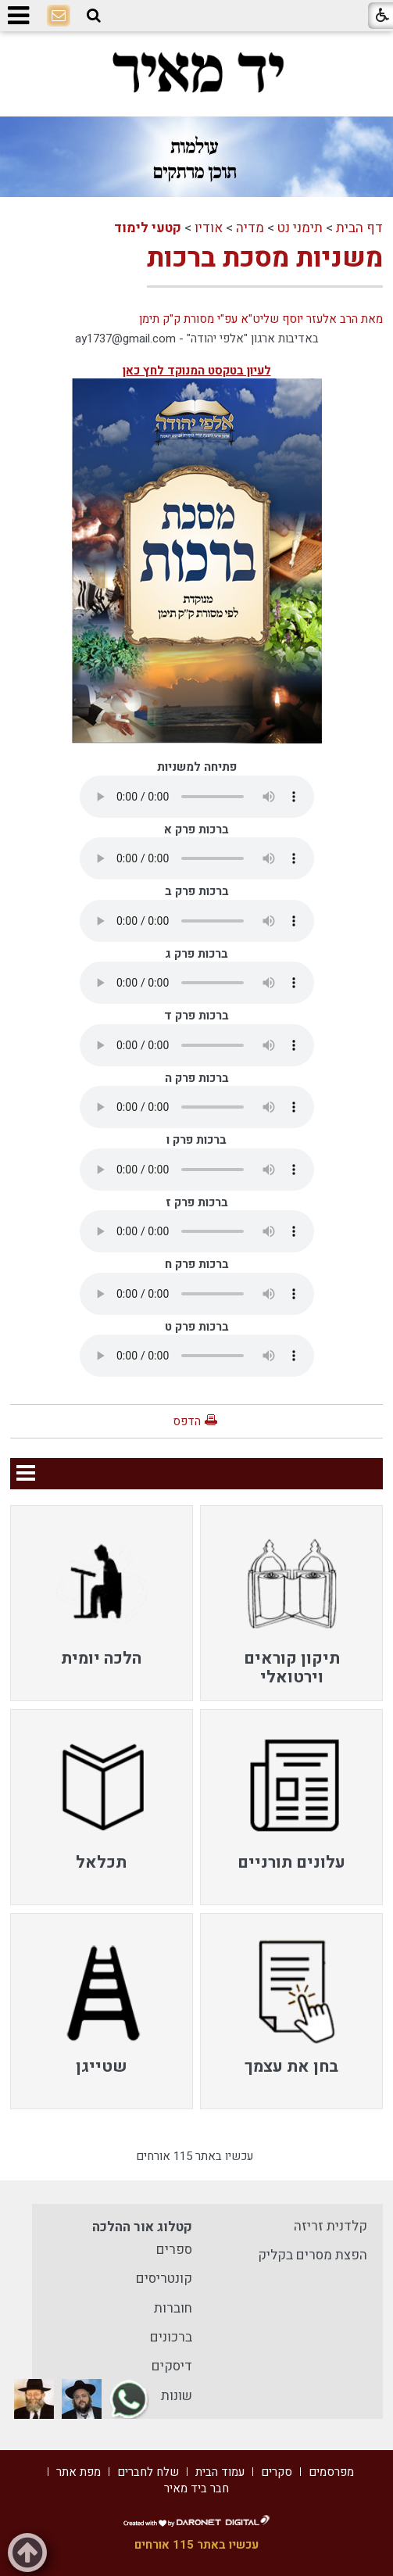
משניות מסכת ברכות (265, 258)
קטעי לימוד (147, 228)
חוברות (173, 2308)
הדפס (187, 1421)
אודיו (209, 228)
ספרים (174, 2249)
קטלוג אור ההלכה (142, 2227)
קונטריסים (164, 2278)
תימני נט (300, 228)
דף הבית (359, 228)
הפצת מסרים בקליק (312, 2255)
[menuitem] (291, 1603)
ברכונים (171, 2337)
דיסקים (172, 2366)
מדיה (250, 228)
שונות (176, 2396)
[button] (94, 15)
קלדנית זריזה (330, 2226)
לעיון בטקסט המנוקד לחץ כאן (197, 370)
